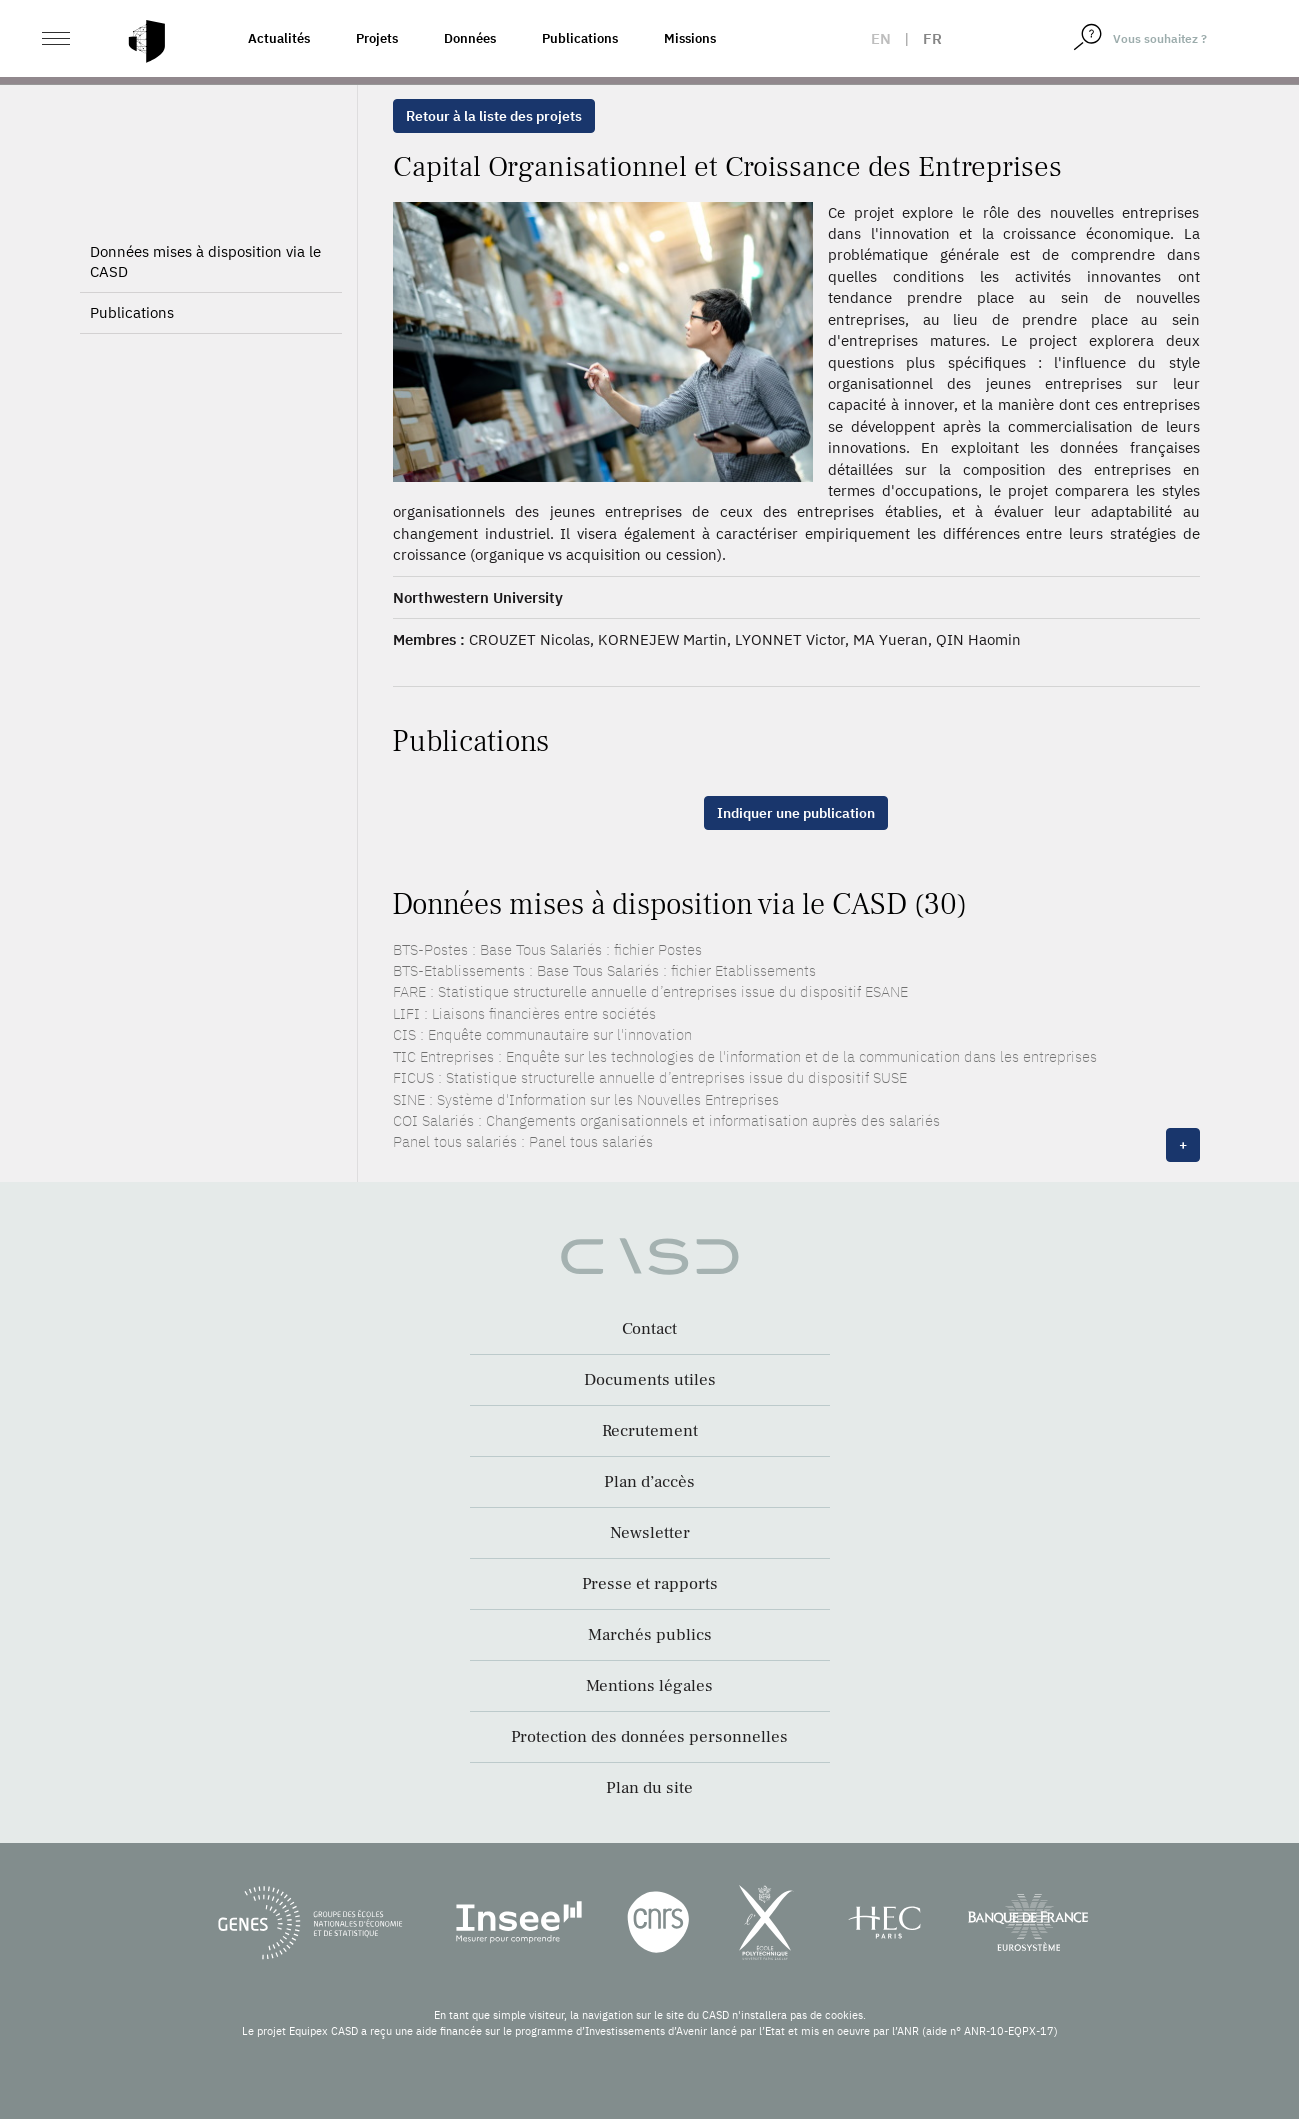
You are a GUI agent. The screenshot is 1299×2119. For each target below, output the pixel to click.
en (881, 38)
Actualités (279, 38)
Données (470, 38)
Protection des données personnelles (649, 1737)
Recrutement (650, 1431)
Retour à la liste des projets (494, 116)
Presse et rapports (650, 1584)
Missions (690, 38)
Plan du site (649, 1788)
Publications (580, 38)
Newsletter (650, 1533)
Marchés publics (650, 1635)
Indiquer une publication (796, 813)
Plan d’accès (649, 1482)
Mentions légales (649, 1686)
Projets (377, 38)
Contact (649, 1329)
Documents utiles (650, 1380)
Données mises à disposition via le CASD (205, 261)
